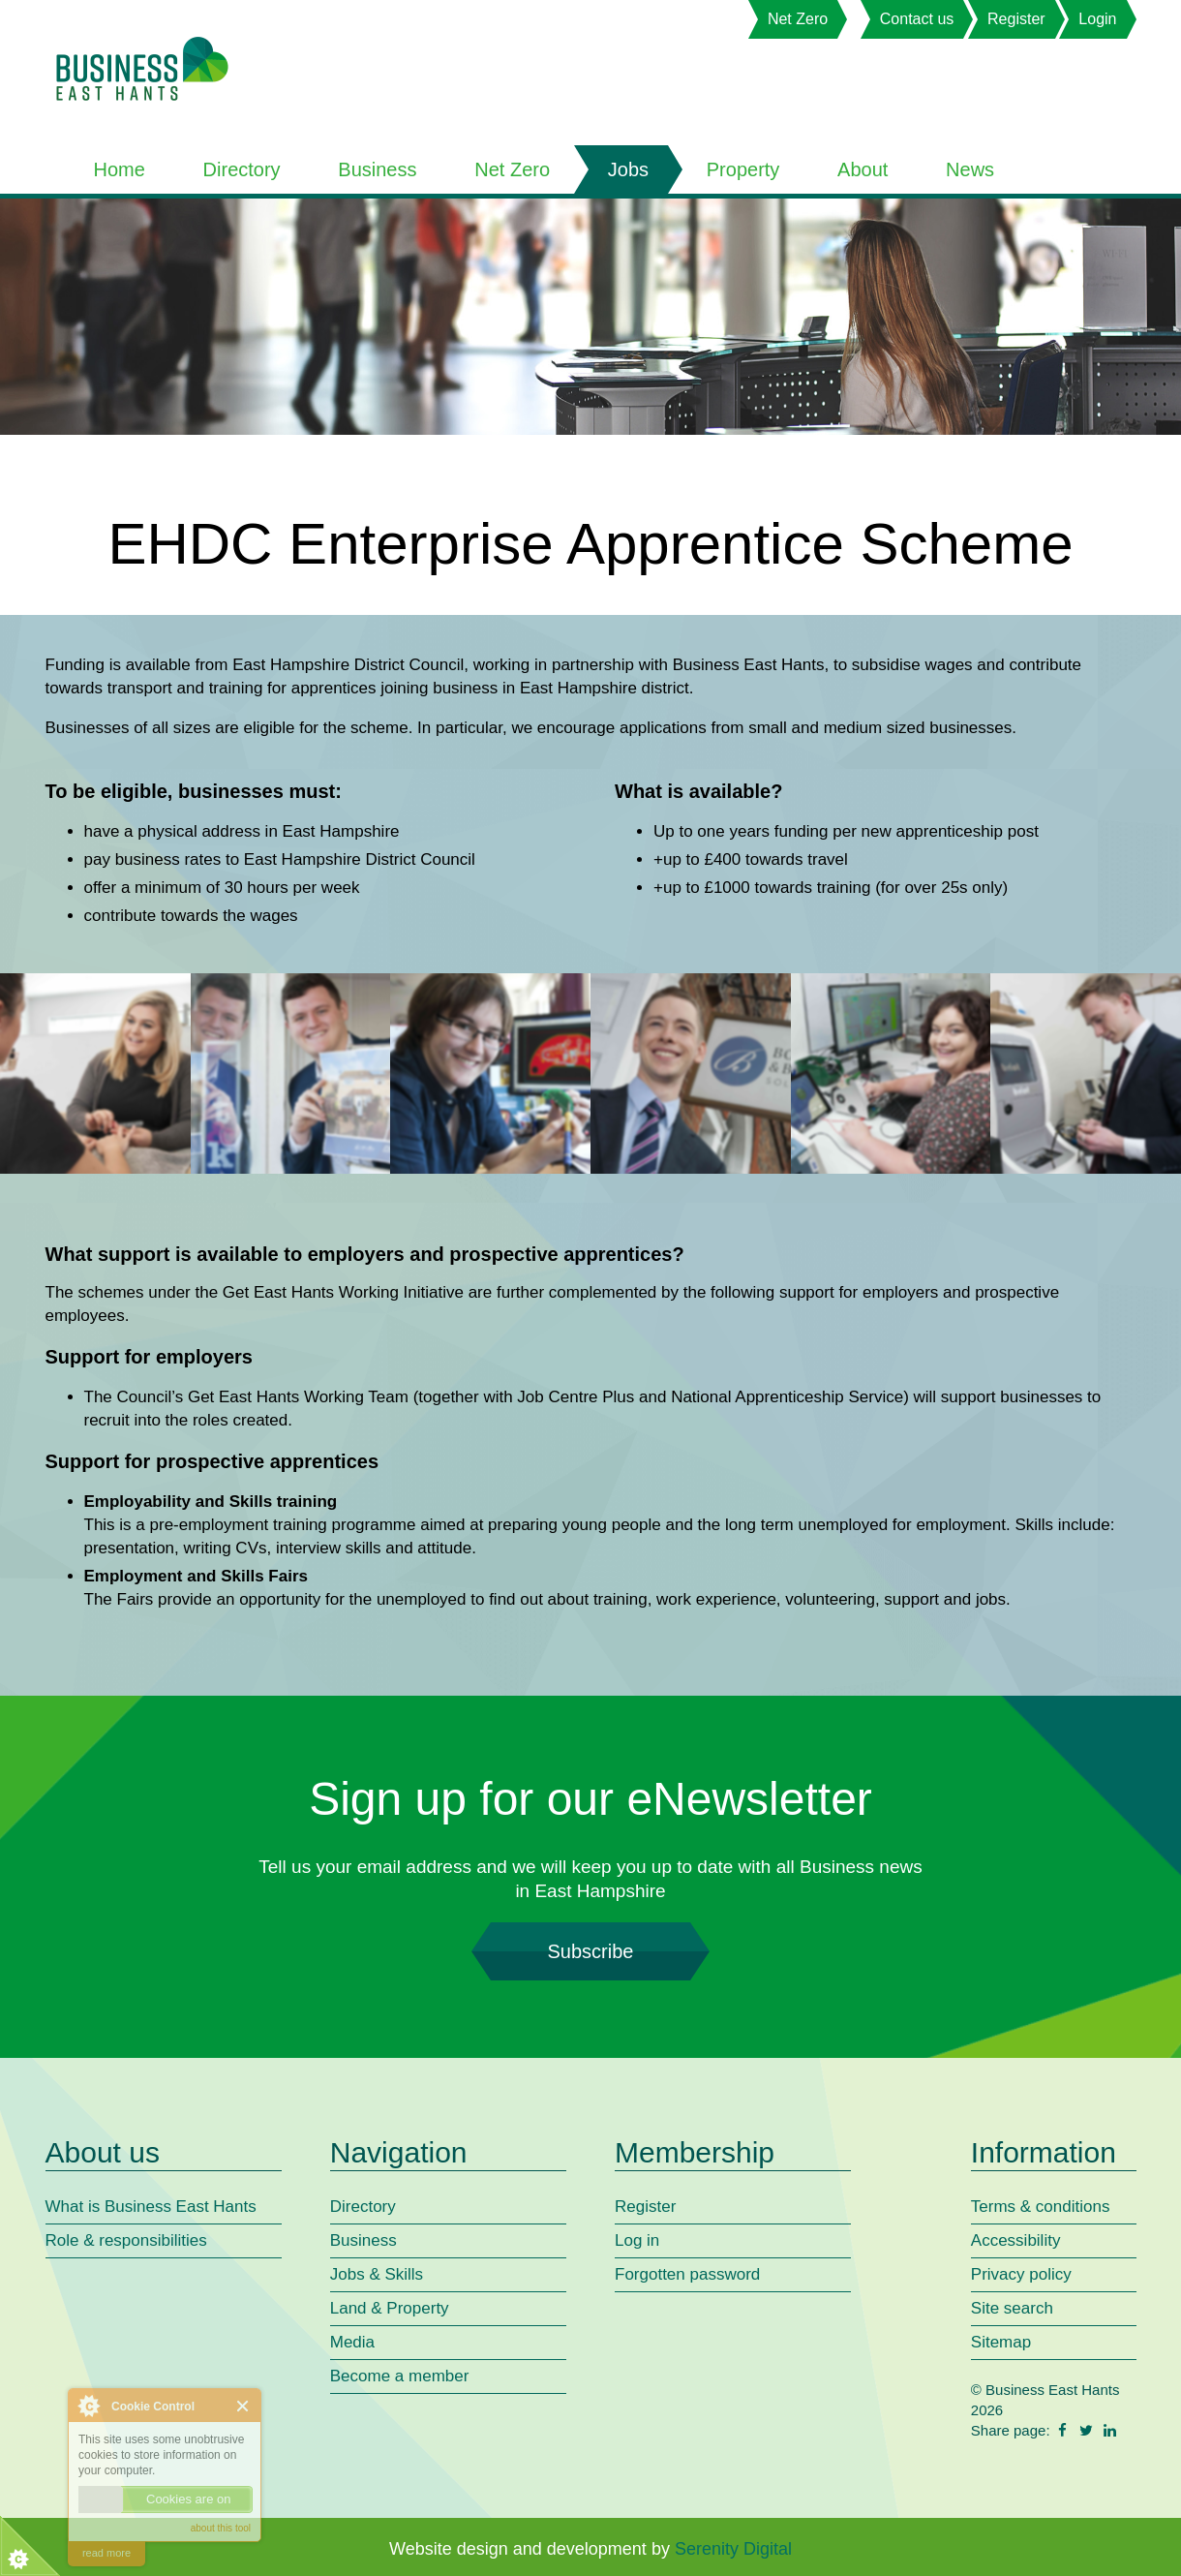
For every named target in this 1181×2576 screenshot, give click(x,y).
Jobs (628, 169)
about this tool (221, 2528)
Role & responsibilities (126, 2240)
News (970, 169)
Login (1097, 19)
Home (119, 169)
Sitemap (1001, 2342)
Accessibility (1016, 2240)
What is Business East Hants (151, 2206)
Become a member (399, 2376)
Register (1016, 19)
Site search (1012, 2308)
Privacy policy (1021, 2274)
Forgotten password (687, 2274)
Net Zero (798, 19)
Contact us (917, 19)
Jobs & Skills (376, 2274)
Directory (242, 169)
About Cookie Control (88, 2405)
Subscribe (590, 1951)
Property (743, 169)
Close (243, 2406)
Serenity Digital (733, 2549)
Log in (637, 2240)
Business (377, 169)
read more (106, 2553)
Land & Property (389, 2308)
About (862, 169)
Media (352, 2342)
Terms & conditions (1040, 2206)
